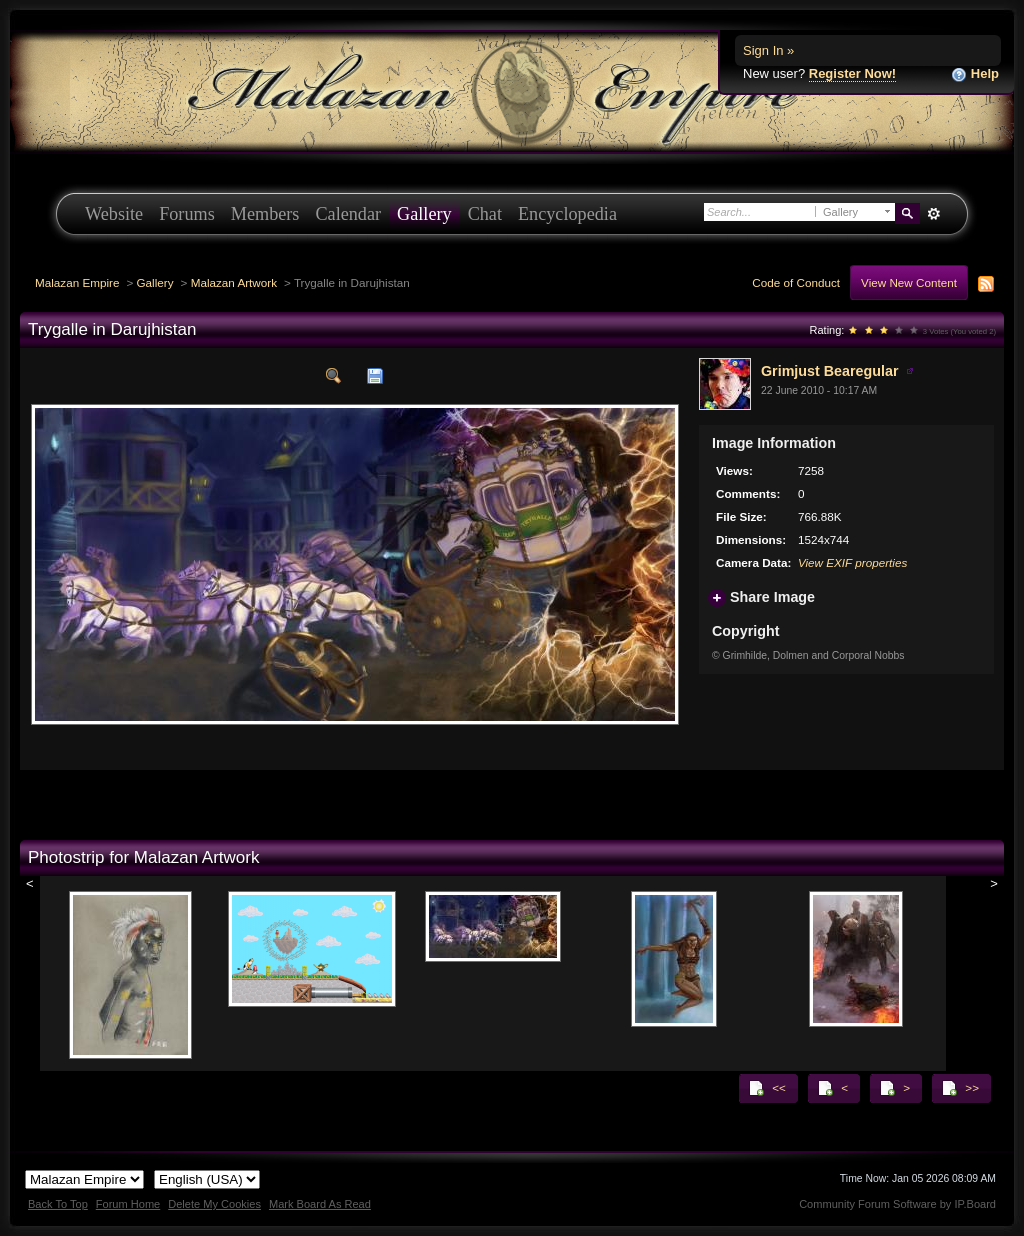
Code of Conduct (796, 282)
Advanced (933, 214)
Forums (187, 214)
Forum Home (128, 1204)
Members (265, 214)
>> (960, 1088)
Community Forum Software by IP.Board (897, 1204)
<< (767, 1088)
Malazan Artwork (234, 282)
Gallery (424, 214)
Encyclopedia (567, 214)
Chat (485, 214)
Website (114, 214)
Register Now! (852, 73)
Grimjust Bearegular (829, 371)
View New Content (909, 282)
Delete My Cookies (214, 1204)
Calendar (348, 214)
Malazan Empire (77, 282)
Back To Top (58, 1204)
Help (975, 74)
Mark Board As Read (320, 1204)
